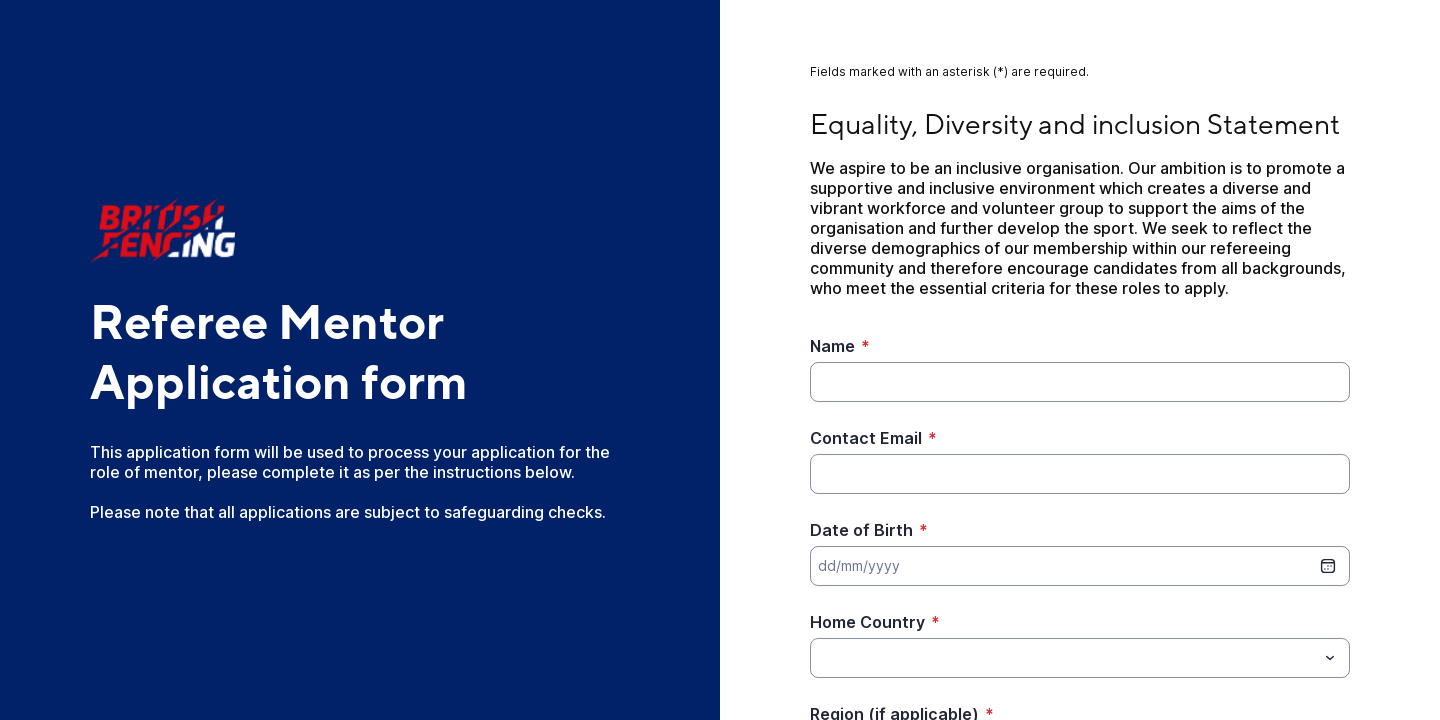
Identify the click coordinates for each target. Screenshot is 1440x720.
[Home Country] (1063, 658)
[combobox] (1080, 658)
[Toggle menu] (1330, 658)
